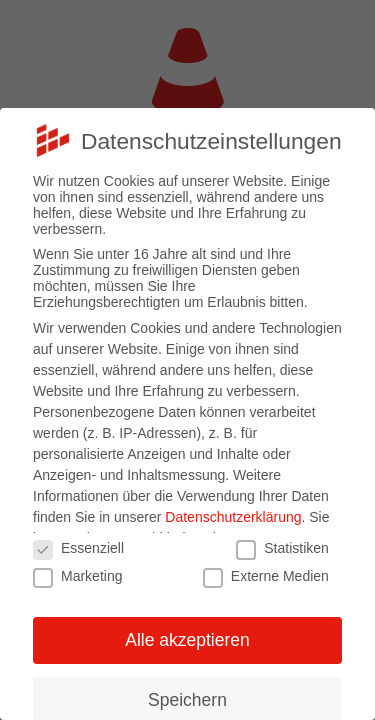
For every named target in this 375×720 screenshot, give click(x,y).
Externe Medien (266, 576)
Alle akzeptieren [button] (187, 640)
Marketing (77, 576)
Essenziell (78, 548)
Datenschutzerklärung (233, 517)
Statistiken (282, 548)
